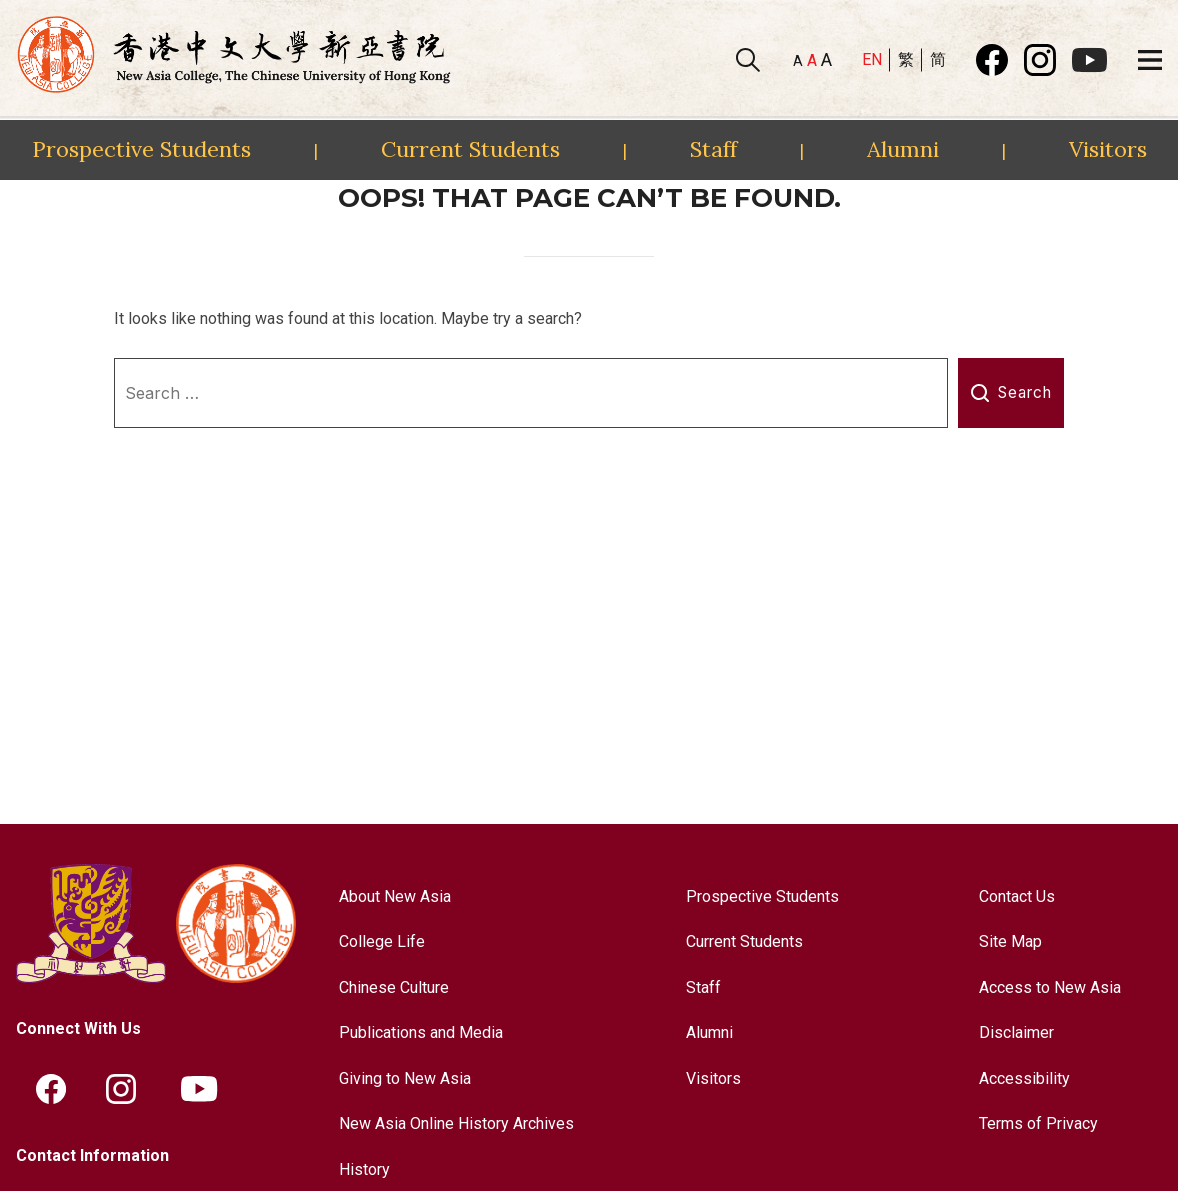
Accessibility (1024, 1078)
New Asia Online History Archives (456, 1123)
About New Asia (395, 896)
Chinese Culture (394, 987)
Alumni (903, 149)
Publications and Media (421, 1032)
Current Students (470, 149)
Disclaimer (1016, 1032)
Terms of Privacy (1038, 1123)
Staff (713, 149)
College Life (382, 941)
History (364, 1169)
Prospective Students (141, 149)
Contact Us (1017, 896)
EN (872, 59)
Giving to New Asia (405, 1078)
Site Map (1010, 941)
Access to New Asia (1050, 987)
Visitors (1108, 149)
